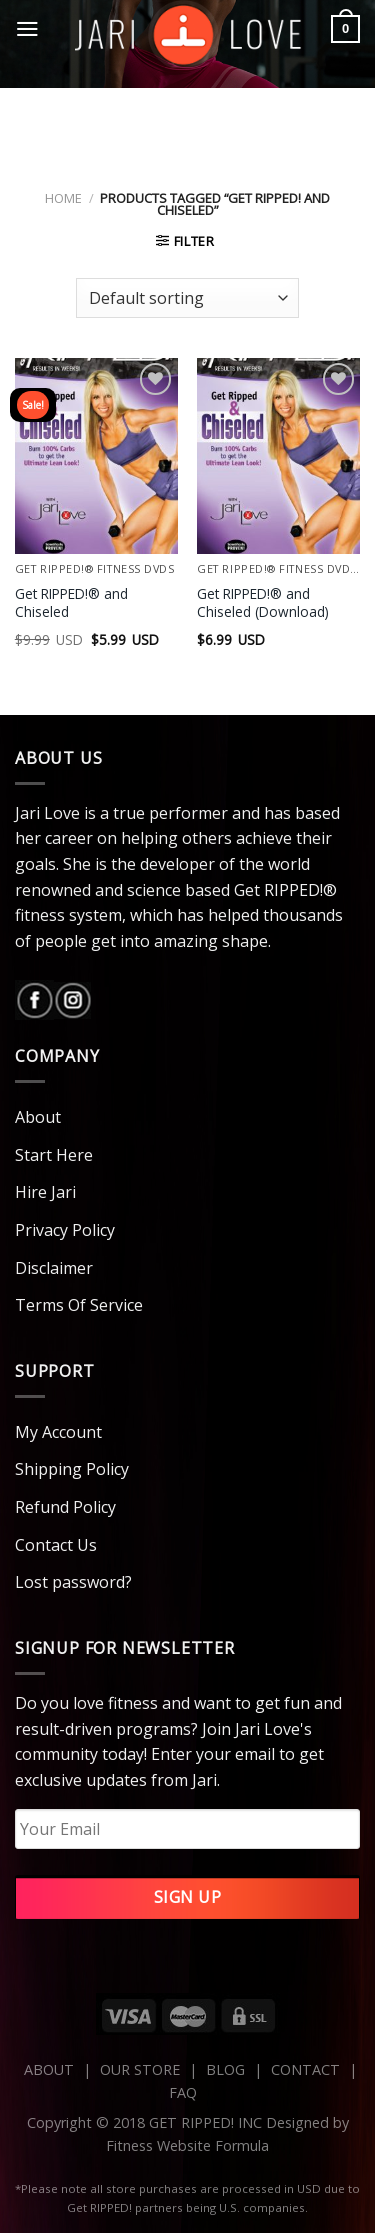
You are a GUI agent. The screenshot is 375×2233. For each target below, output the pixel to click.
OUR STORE (140, 2069)
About (38, 1117)
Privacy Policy (65, 1230)
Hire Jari (45, 1192)
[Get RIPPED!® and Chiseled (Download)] (278, 455)
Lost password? (73, 1582)
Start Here (54, 1155)
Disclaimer (54, 1268)
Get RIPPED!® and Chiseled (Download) (263, 602)
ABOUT (49, 2069)
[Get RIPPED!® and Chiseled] (96, 455)
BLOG (225, 2069)
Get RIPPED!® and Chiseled (71, 602)
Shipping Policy (72, 1469)
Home (63, 198)
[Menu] (27, 29)
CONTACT (307, 2069)
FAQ (183, 2092)
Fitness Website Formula (187, 2145)
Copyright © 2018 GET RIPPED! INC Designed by (188, 2122)
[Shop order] (187, 298)
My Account (58, 1432)
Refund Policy (65, 1507)
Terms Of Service (79, 1305)
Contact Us (56, 1545)
